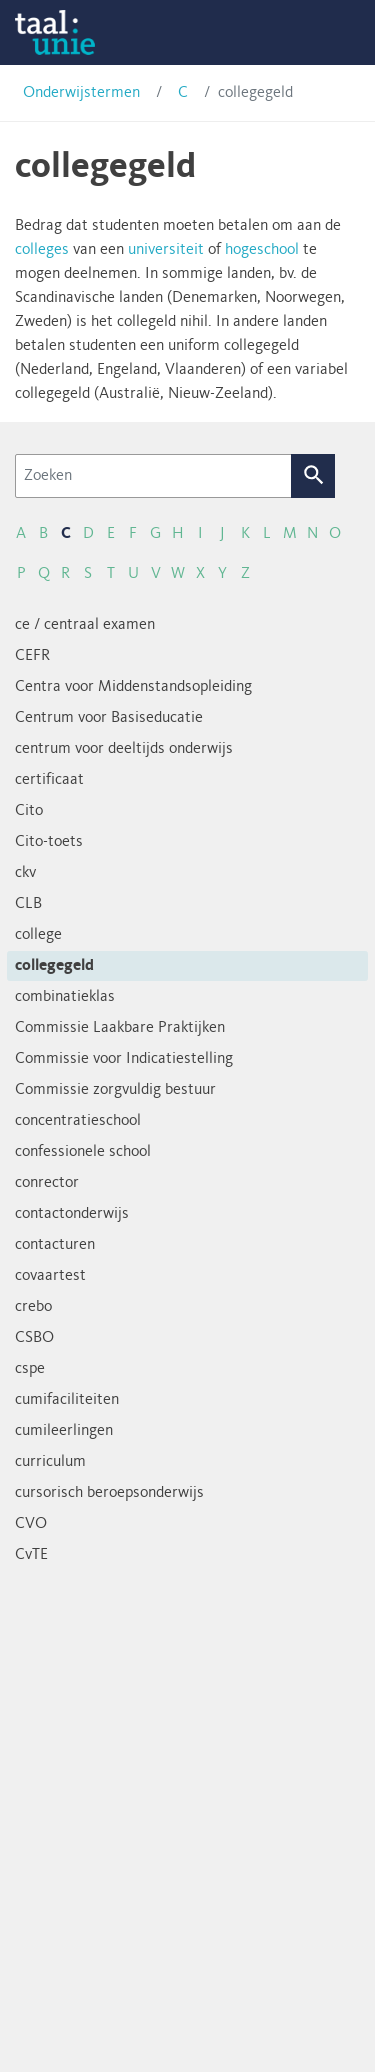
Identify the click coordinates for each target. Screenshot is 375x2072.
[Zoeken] (153, 476)
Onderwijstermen (81, 93)
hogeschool (262, 250)
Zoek (313, 476)
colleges (42, 250)
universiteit (166, 250)
